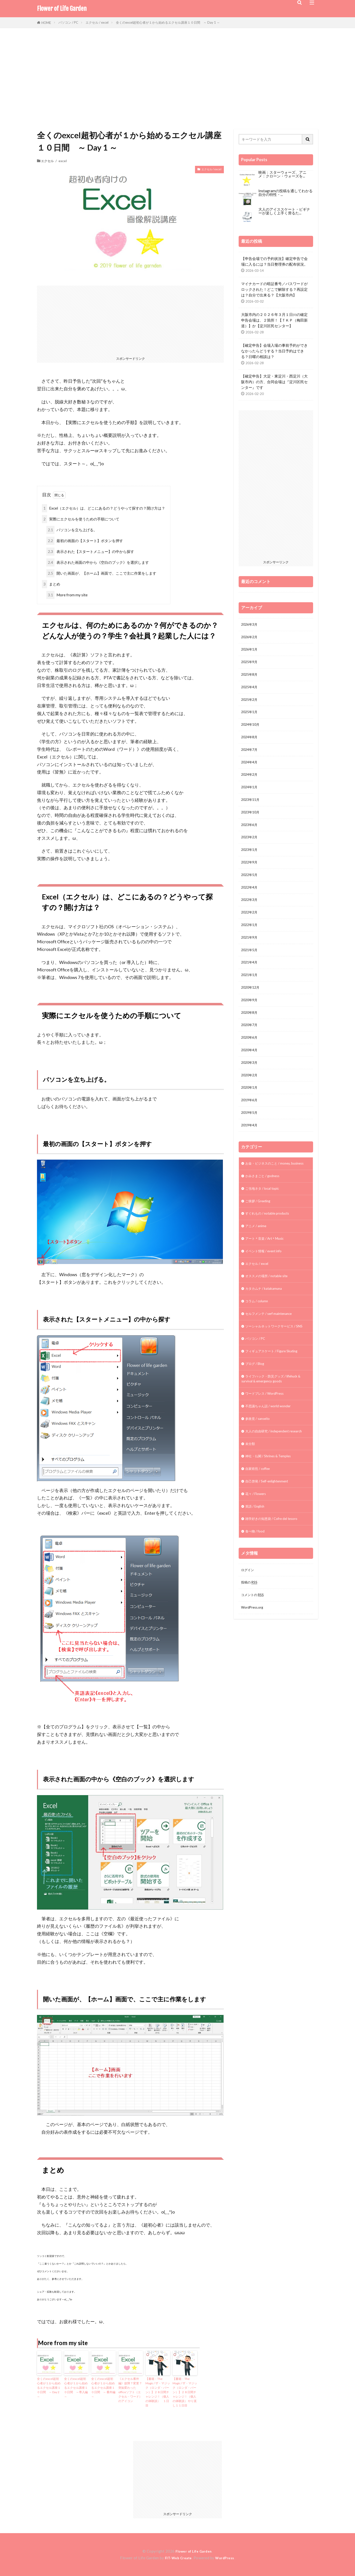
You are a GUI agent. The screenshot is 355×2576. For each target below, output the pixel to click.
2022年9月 (250, 878)
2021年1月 (250, 998)
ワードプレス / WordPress (267, 1454)
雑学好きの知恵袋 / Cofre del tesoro (275, 1587)
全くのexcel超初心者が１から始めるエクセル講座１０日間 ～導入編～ (76, 2387)
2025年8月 (250, 678)
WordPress (226, 2558)
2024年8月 (250, 745)
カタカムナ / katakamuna (266, 1336)
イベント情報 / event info (266, 1296)
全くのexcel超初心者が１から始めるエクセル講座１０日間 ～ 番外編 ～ (103, 2387)
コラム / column (258, 1349)
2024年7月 (250, 758)
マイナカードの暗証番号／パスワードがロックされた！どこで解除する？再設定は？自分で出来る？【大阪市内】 (274, 289)
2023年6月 (250, 838)
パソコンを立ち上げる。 (71, 530)
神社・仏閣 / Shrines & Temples (271, 1521)
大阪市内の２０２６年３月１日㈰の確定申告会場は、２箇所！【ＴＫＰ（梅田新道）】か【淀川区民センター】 (274, 320)
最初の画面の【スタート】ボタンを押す (84, 541)
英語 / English (256, 1574)
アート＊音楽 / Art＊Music (267, 1283)
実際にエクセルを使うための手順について (80, 519)
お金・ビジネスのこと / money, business (269, 1200)
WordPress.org (254, 1680)
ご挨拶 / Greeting (259, 1243)
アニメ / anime (257, 1270)
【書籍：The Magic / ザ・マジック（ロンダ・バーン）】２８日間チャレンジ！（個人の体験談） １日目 (157, 2392)
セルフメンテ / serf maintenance (272, 1363)
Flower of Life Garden (62, 9)
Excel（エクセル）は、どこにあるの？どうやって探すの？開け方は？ (103, 508)
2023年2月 (250, 851)
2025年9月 (250, 665)
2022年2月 (250, 931)
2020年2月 (250, 1105)
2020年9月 (250, 1025)
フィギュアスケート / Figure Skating (275, 1409)
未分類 (250, 1508)
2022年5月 (250, 891)
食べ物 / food (256, 1601)
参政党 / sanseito (259, 1481)
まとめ (51, 584)
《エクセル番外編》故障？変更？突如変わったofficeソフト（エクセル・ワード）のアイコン (130, 2390)
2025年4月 (250, 691)
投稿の (250, 1654)
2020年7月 (250, 1051)
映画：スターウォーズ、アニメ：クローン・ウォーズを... (282, 174)
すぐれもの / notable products (270, 1256)
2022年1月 (250, 945)
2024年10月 (251, 731)
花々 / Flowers (257, 1561)
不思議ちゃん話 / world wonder (271, 1467)
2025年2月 (250, 705)
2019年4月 (250, 1158)
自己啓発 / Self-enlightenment (270, 1548)
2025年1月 (250, 718)
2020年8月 (250, 1038)
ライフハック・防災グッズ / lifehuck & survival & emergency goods (275, 1438)
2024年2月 (250, 785)
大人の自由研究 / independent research (277, 1494)
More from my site (67, 595)
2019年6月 (250, 1131)
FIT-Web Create (177, 2558)
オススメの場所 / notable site (269, 1323)
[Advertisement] (177, 77)
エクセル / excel (97, 22)
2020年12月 (251, 1011)
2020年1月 (250, 1118)
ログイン (248, 1640)
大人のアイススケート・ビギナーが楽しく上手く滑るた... (284, 211)
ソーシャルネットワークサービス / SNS (272, 1379)
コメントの (254, 1667)
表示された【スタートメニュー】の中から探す (90, 552)
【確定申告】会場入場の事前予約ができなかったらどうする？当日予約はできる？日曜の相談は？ (274, 351)
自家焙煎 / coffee (259, 1534)
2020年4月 (250, 1078)
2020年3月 (250, 1091)
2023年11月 (251, 811)
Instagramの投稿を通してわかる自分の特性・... (285, 193)
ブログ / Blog (256, 1422)
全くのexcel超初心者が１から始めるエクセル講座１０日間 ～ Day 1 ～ (168, 22)
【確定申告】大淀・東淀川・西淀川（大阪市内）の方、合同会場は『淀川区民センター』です (274, 382)
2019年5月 (250, 1145)
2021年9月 (250, 958)
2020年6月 (250, 1065)
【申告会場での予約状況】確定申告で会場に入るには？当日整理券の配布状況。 (274, 261)
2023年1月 (250, 865)
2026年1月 (250, 651)
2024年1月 (250, 798)
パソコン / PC (68, 22)
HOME (46, 22)
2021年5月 (250, 971)
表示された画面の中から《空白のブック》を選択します (97, 562)
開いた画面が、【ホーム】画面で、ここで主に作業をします (101, 573)
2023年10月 (251, 825)
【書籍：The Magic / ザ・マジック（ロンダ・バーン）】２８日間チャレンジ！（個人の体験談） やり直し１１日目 (185, 2392)
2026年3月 (250, 625)
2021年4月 (250, 985)
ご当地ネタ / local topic (264, 1229)
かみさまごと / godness (264, 1216)
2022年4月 (250, 905)
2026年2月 (250, 638)
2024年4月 (250, 771)
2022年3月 (250, 918)
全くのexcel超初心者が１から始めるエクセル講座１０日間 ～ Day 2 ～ (49, 2387)
